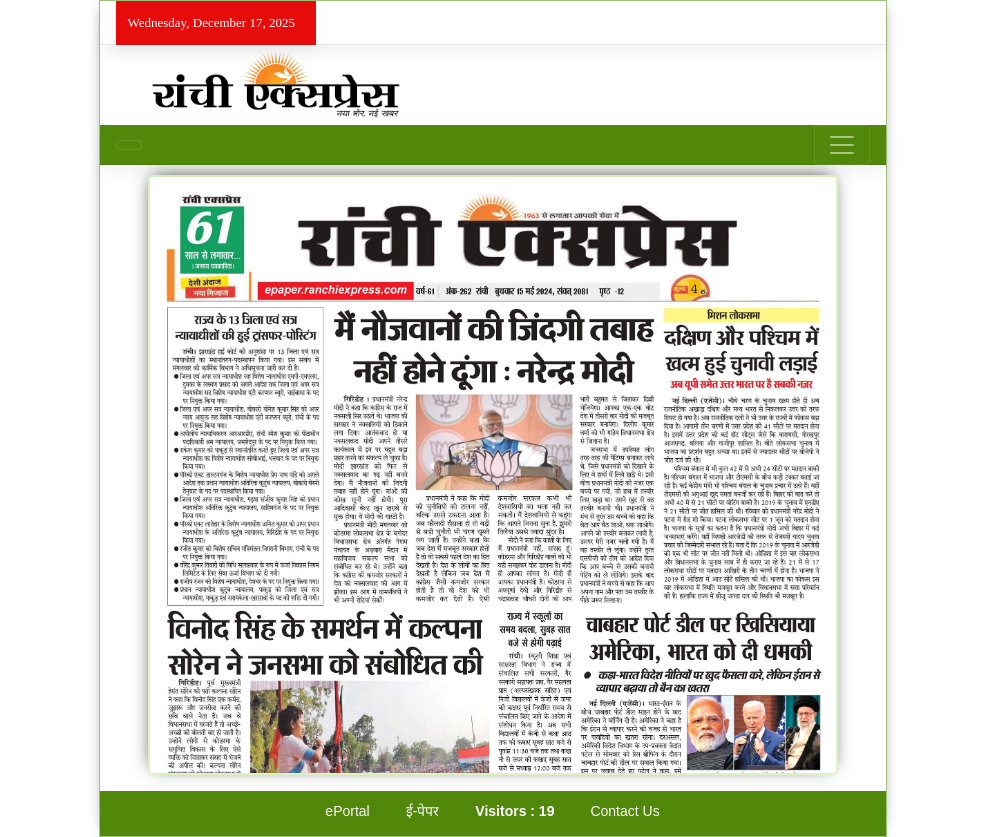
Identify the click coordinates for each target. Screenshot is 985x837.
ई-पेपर (423, 811)
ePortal (347, 811)
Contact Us (624, 811)
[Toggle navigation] (842, 145)
